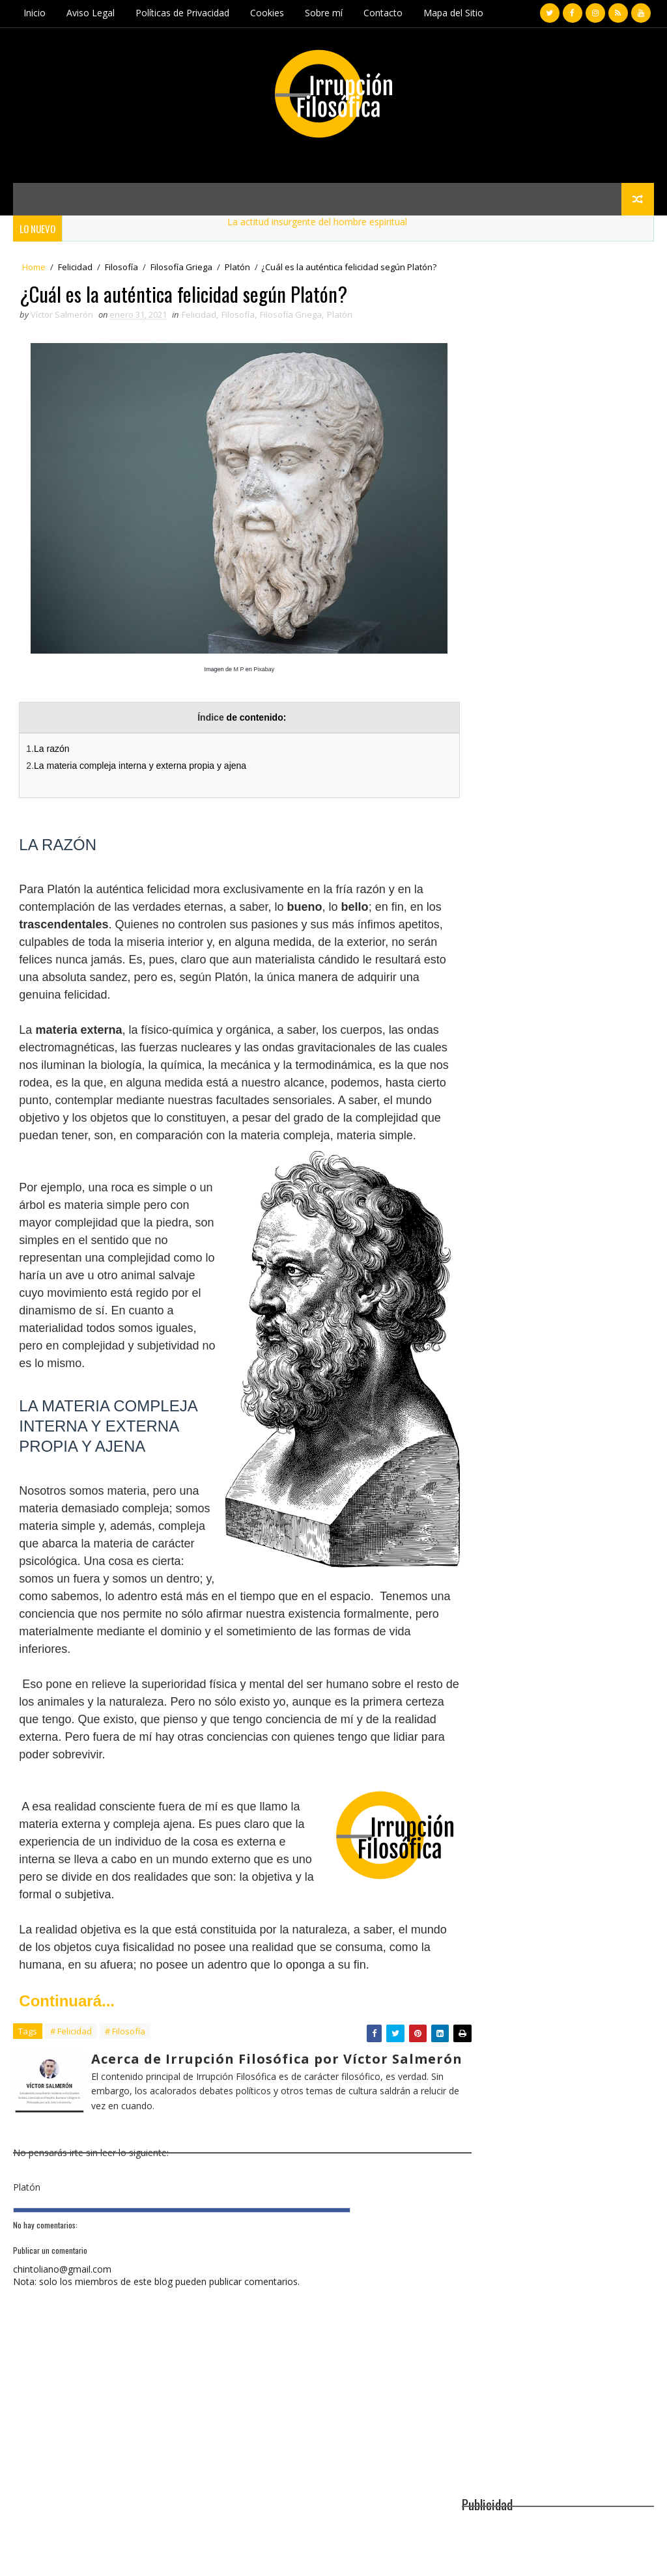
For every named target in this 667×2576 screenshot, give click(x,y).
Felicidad (75, 267)
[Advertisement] (558, 367)
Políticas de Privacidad (182, 13)
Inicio (34, 13)
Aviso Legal (90, 13)
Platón (237, 267)
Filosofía (121, 267)
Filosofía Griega (181, 267)
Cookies (267, 13)
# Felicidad (71, 2066)
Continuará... (67, 2035)
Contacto (383, 13)
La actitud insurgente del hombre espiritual (326, 221)
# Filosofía (125, 2066)
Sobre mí (324, 13)
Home (34, 267)
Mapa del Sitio (453, 13)
